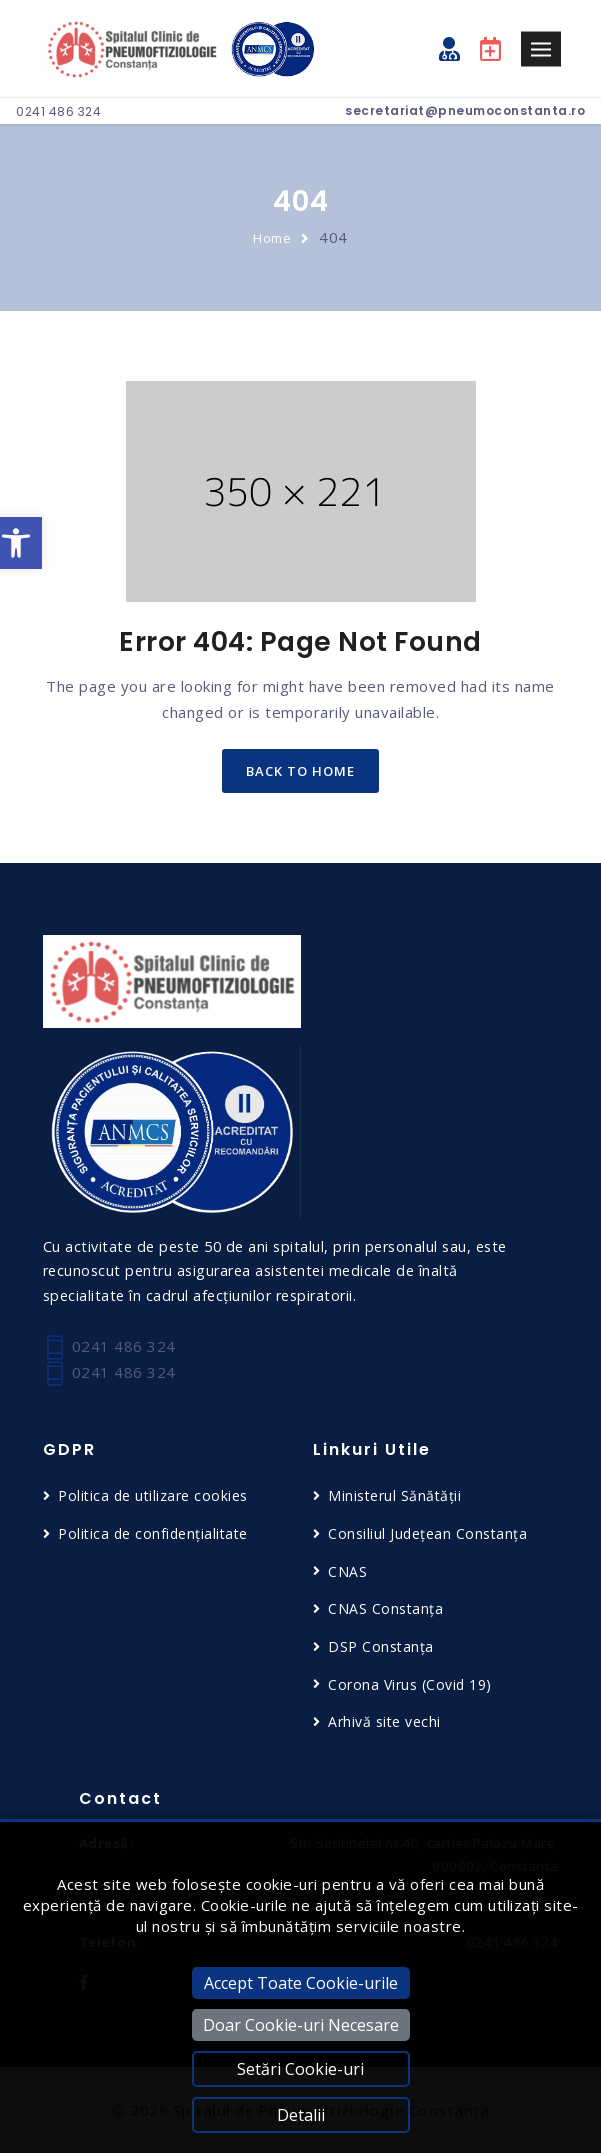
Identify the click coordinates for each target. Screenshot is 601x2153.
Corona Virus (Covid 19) (410, 1684)
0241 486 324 (58, 111)
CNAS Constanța (385, 1608)
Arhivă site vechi (384, 1721)
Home (272, 238)
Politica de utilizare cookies (153, 1495)
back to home (300, 771)
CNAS (347, 1571)
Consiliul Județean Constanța (427, 1533)
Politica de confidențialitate (153, 1533)
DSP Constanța (381, 1646)
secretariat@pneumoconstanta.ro (465, 110)
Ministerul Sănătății (394, 1495)
